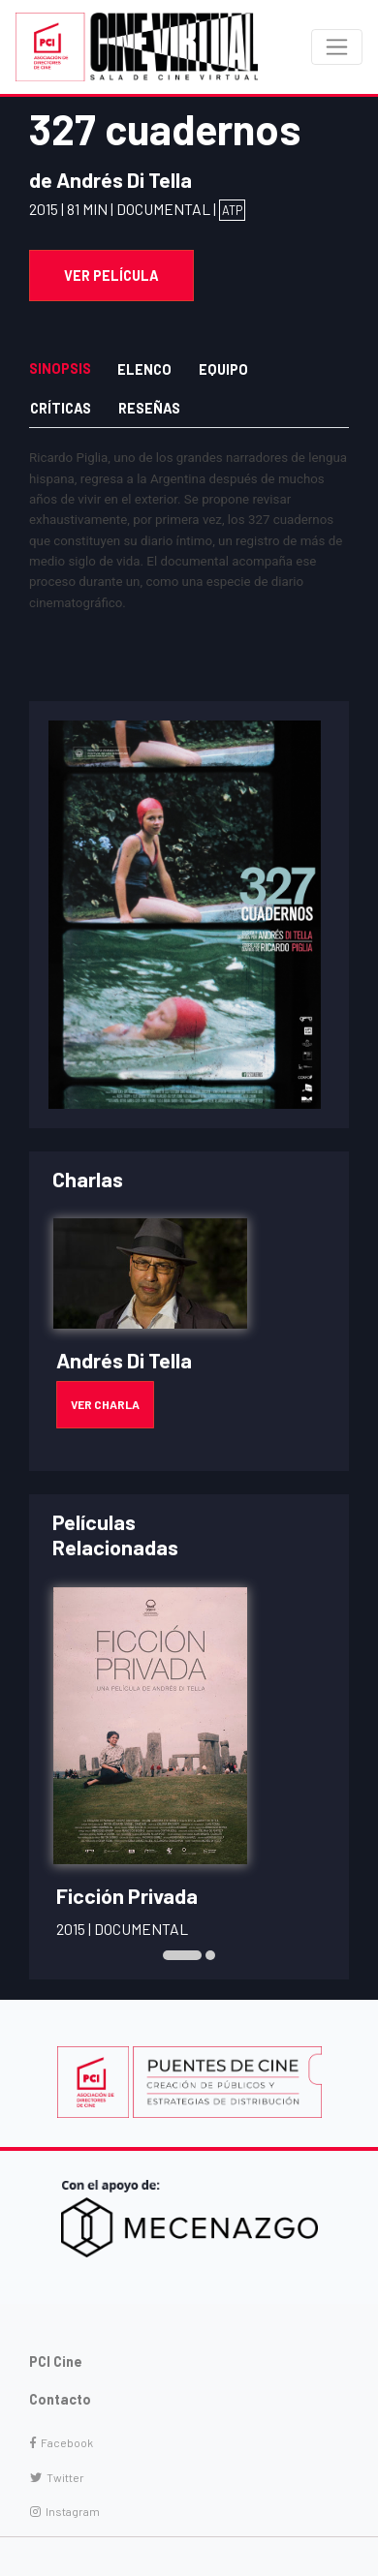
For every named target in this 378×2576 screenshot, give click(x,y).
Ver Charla (105, 1404)
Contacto (60, 2399)
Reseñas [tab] (149, 408)
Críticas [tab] (60, 408)
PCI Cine (55, 2361)
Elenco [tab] (144, 369)
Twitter (57, 2477)
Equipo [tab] (223, 369)
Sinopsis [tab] (60, 368)
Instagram (65, 2511)
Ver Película (111, 275)
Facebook (61, 2442)
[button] (182, 1955)
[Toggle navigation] (336, 47)
